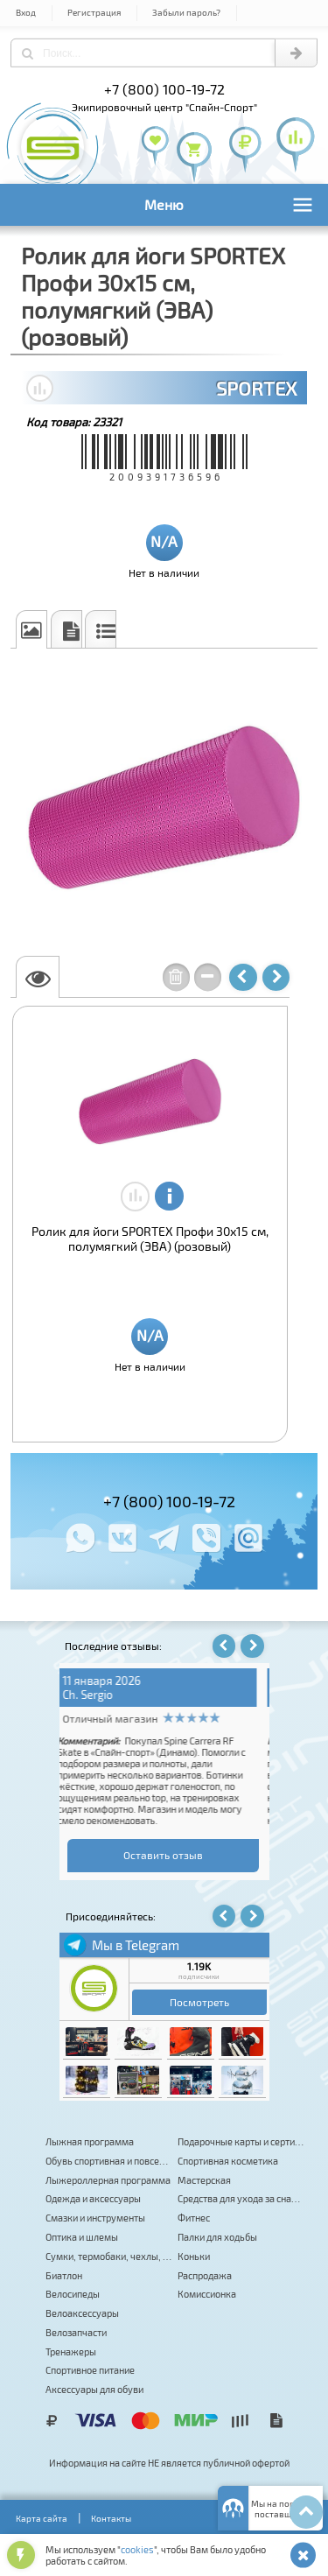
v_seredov (96, 1695)
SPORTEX (256, 387)
